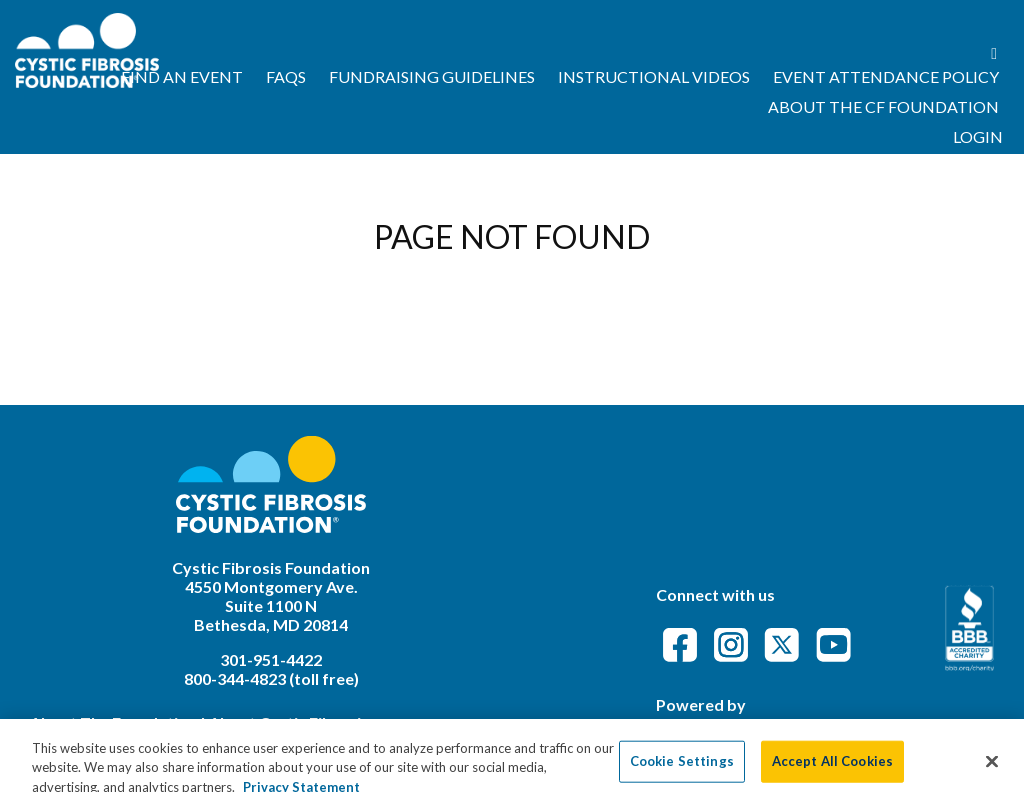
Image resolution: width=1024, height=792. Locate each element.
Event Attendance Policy (886, 76)
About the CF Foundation (883, 106)
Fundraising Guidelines (432, 76)
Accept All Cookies (832, 770)
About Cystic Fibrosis (289, 722)
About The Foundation (113, 722)
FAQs (286, 76)
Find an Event (182, 76)
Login (978, 136)
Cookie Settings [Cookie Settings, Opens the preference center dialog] (682, 770)
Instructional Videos (654, 76)
